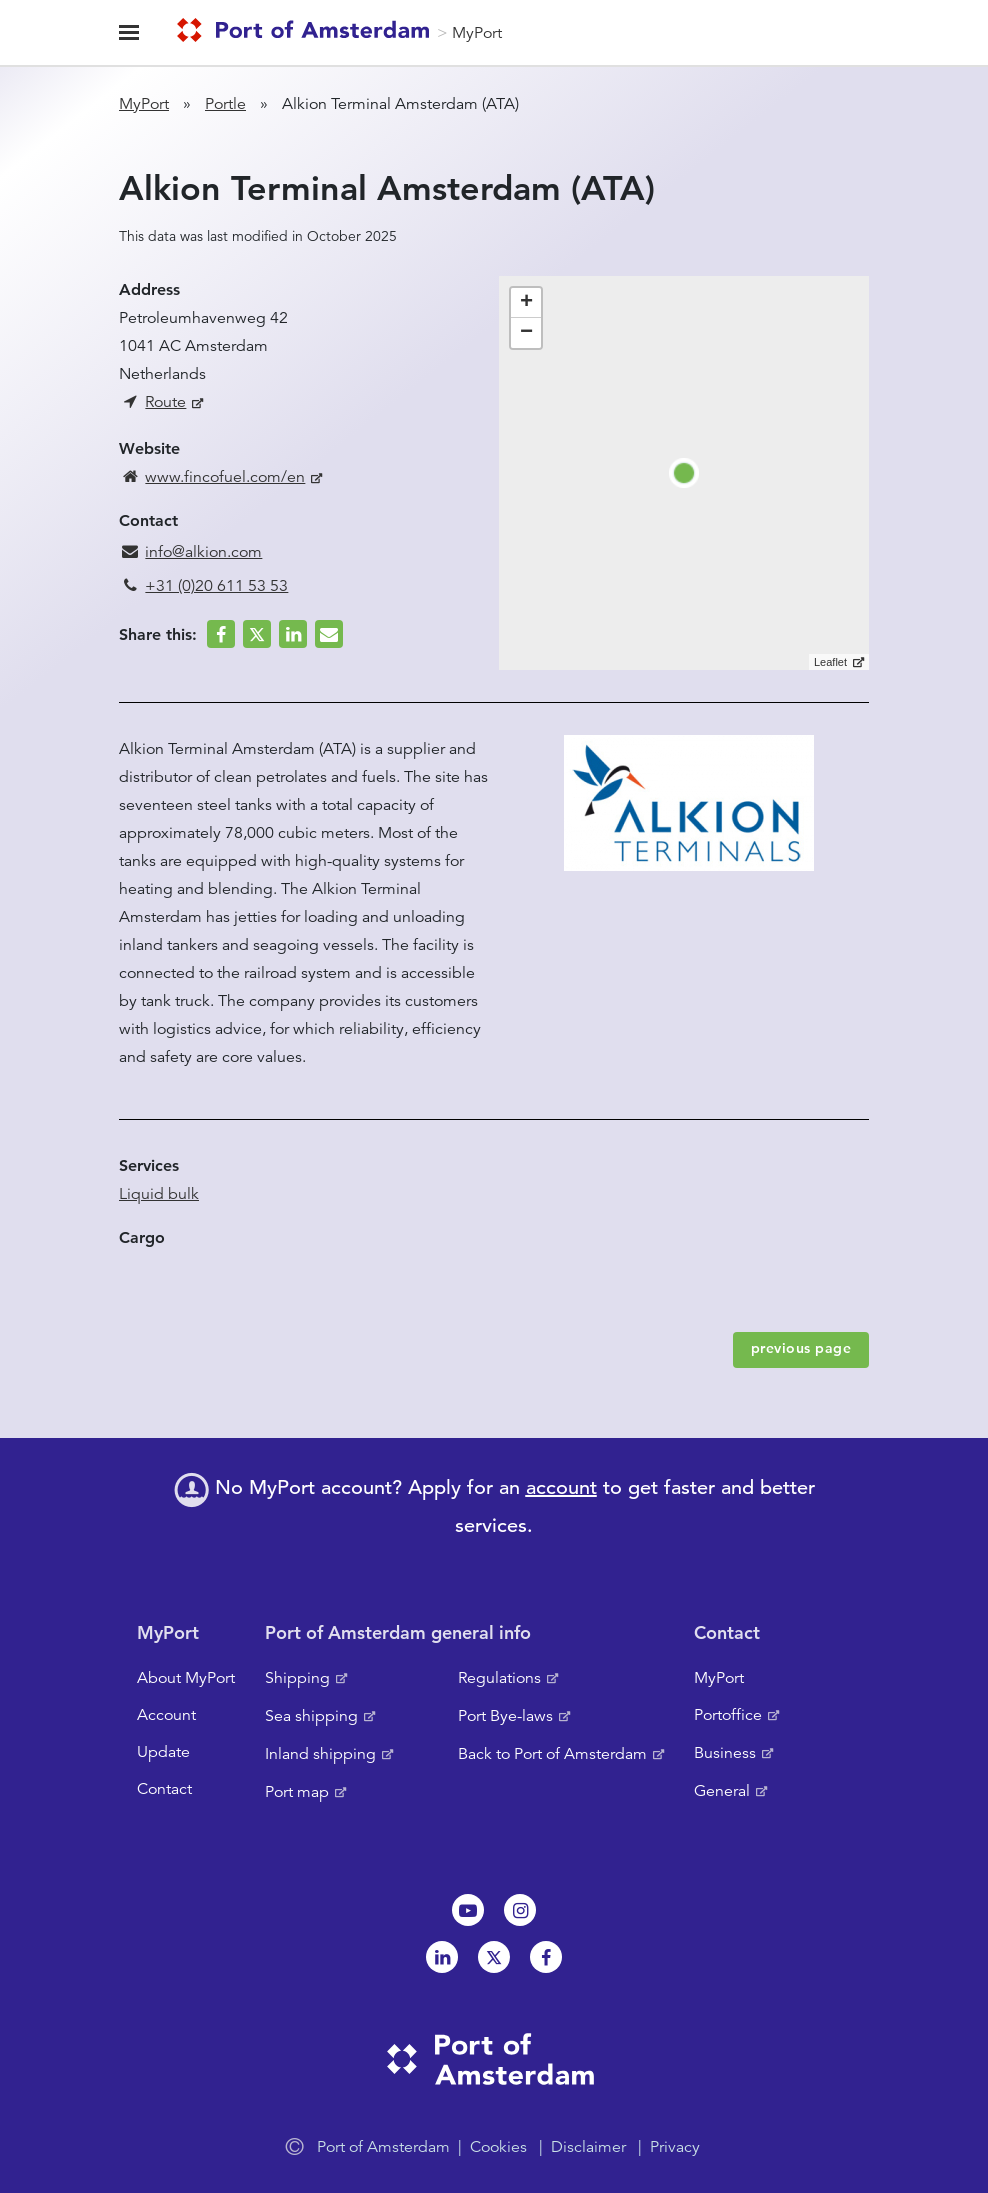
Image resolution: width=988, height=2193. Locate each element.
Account (166, 1715)
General (722, 1791)
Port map (297, 1792)
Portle (225, 104)
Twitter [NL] (494, 1957)
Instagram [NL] (520, 1910)
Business (725, 1753)
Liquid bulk (159, 1194)
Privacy (675, 2147)
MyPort (477, 33)
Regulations (499, 1678)
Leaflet (830, 662)
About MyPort (186, 1678)
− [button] (526, 333)
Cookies (498, 2147)
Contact (164, 1789)
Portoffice (728, 1715)
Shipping (297, 1678)
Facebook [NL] (546, 1957)
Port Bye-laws (505, 1716)
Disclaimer (588, 2147)
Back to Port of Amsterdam (552, 1754)
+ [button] (526, 303)
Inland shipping (320, 1754)
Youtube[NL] (468, 1910)
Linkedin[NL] (442, 1957)
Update (163, 1752)
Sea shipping (311, 1716)
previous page (801, 1348)
